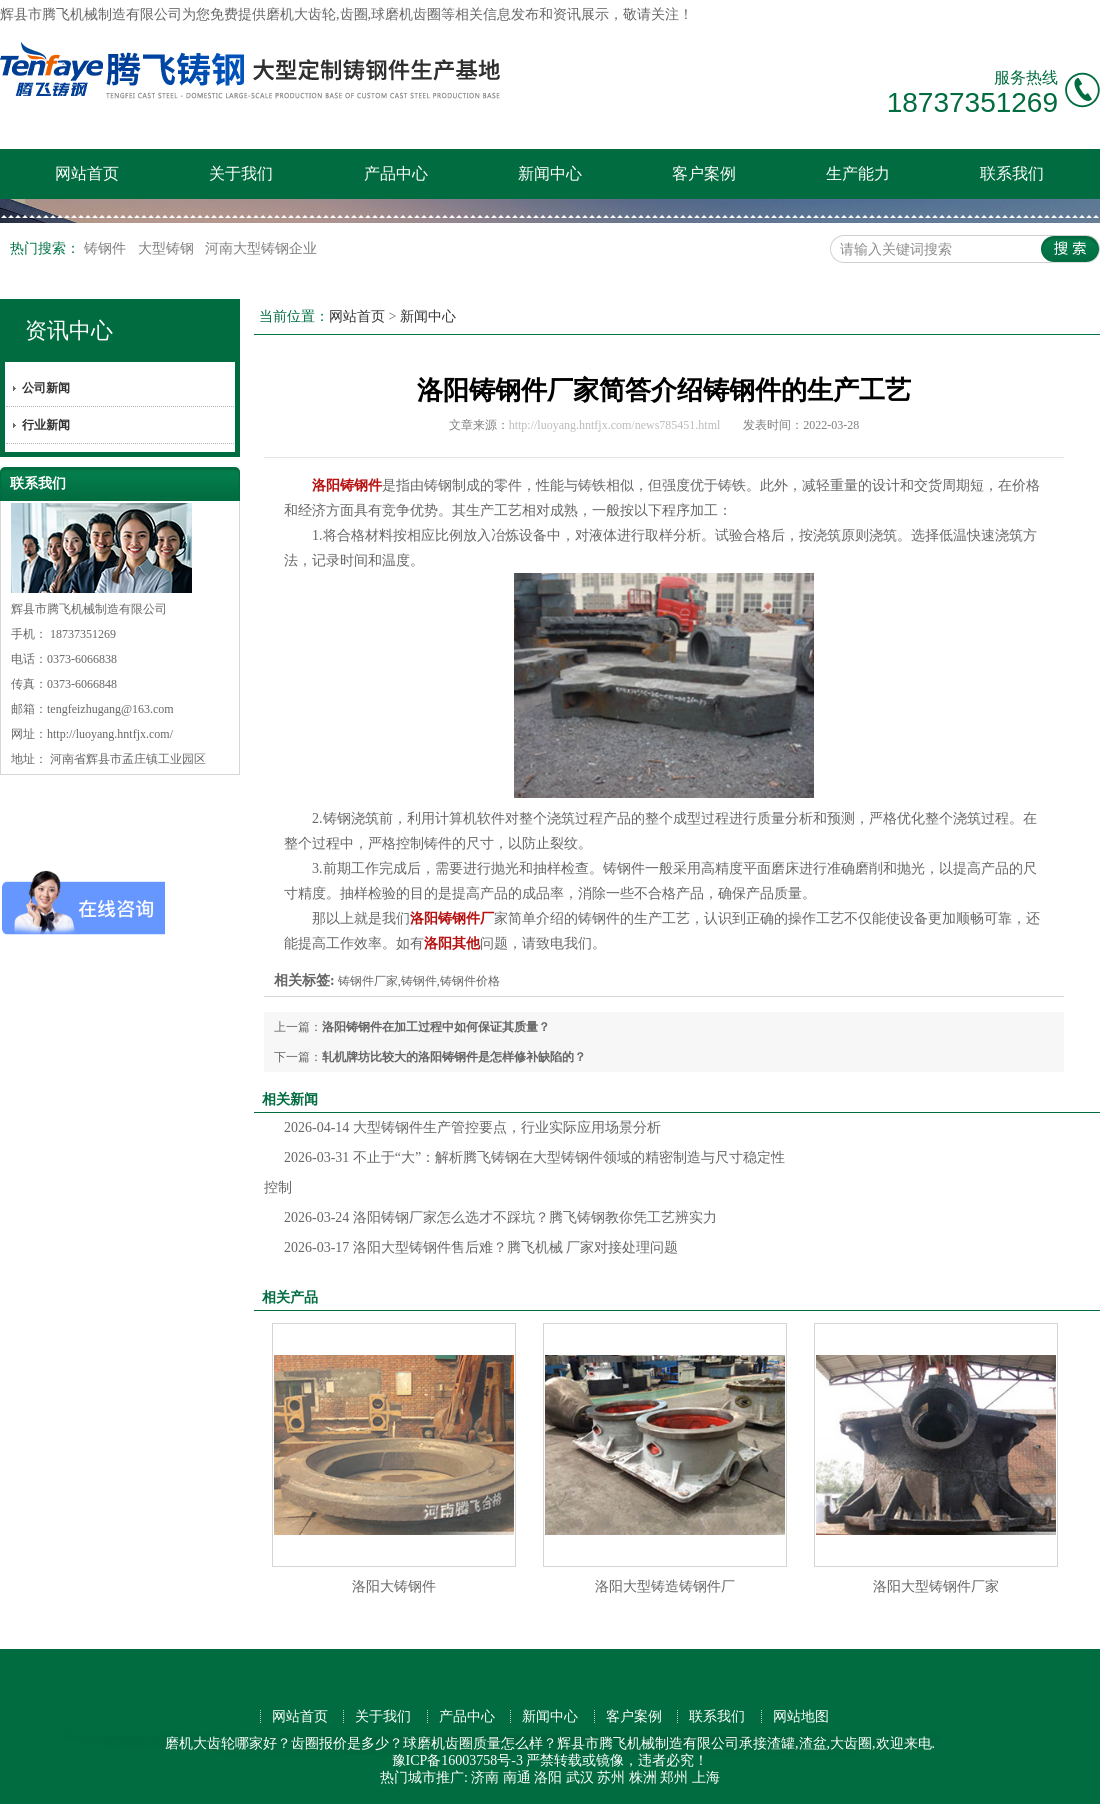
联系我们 (1012, 173)
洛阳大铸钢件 (394, 1586)
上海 (706, 1777)
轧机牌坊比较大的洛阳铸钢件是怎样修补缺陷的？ (454, 1057)
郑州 (674, 1777)
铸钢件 (107, 248)
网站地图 (801, 1716)
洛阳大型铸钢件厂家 (936, 1586)
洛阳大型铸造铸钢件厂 (665, 1586)
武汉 (580, 1777)
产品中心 (396, 173)
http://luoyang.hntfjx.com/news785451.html (615, 425)
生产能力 (858, 173)
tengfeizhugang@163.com (110, 709)
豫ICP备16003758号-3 (457, 1760)
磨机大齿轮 (301, 14)
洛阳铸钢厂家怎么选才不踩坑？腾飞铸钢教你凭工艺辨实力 (500, 1217)
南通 (517, 1777)
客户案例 (704, 173)
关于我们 (241, 173)
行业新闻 (46, 425)
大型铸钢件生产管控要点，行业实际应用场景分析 (472, 1127)
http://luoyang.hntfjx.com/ (110, 734)
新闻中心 (550, 173)
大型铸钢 (168, 248)
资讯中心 (69, 330)
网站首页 (87, 173)
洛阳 (548, 1777)
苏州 (611, 1777)
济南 (485, 1777)
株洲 (643, 1777)
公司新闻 (46, 388)
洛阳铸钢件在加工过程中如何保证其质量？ (436, 1027)
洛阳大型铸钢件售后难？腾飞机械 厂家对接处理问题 (481, 1247)
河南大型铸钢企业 (261, 248)
